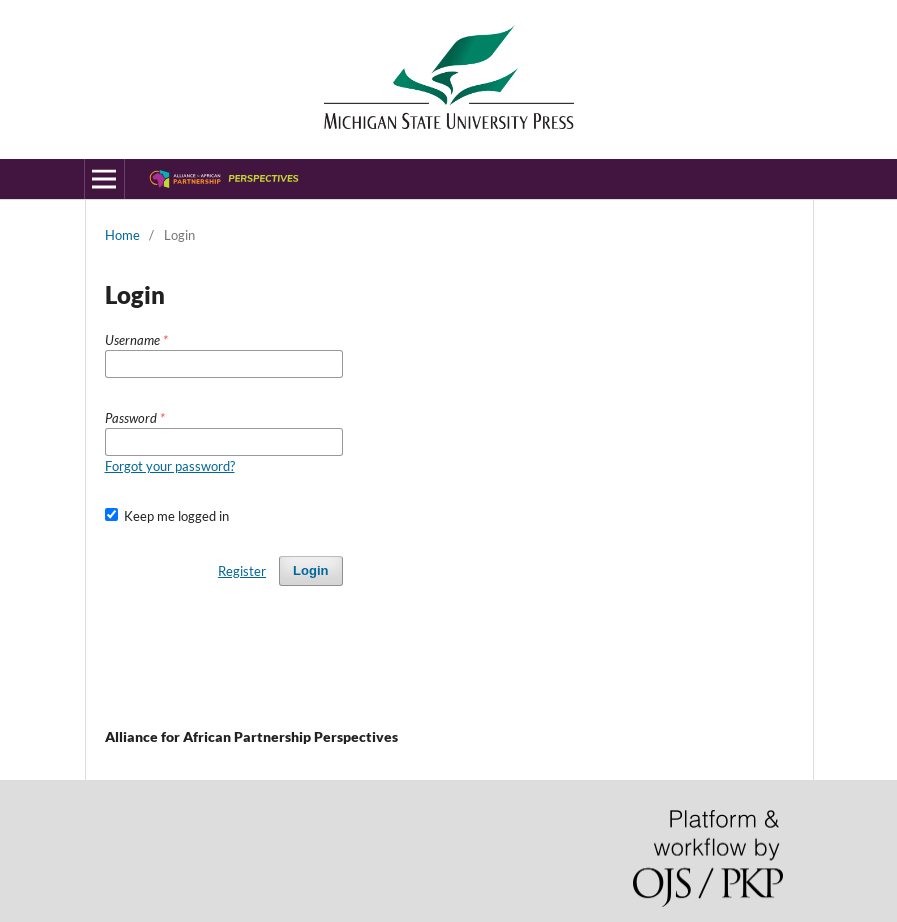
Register (242, 571)
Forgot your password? (170, 466)
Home (122, 235)
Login (310, 570)
